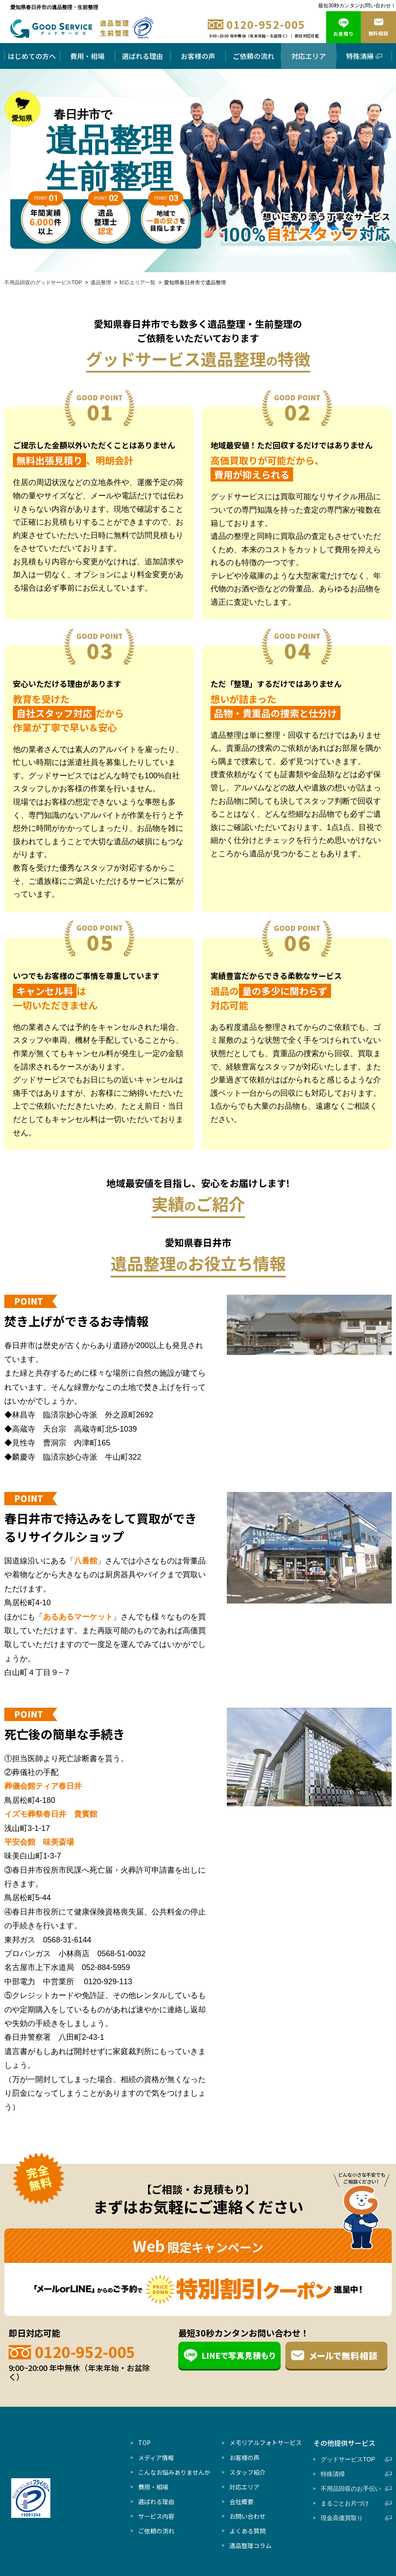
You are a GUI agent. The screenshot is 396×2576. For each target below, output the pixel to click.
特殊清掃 (364, 56)
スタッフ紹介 (247, 2472)
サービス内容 (156, 2516)
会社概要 (241, 2501)
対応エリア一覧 (137, 283)
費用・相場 (87, 56)
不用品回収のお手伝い (351, 2488)
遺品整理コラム (250, 2545)
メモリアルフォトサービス (265, 2442)
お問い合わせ (247, 2516)
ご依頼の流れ (253, 56)
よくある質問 (247, 2530)
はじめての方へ (32, 56)
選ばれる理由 (142, 56)
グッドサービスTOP (351, 2459)
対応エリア (308, 56)
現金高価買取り (351, 2517)
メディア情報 (156, 2457)
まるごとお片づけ (351, 2503)
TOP (144, 2442)
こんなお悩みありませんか (174, 2472)
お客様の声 (198, 56)
